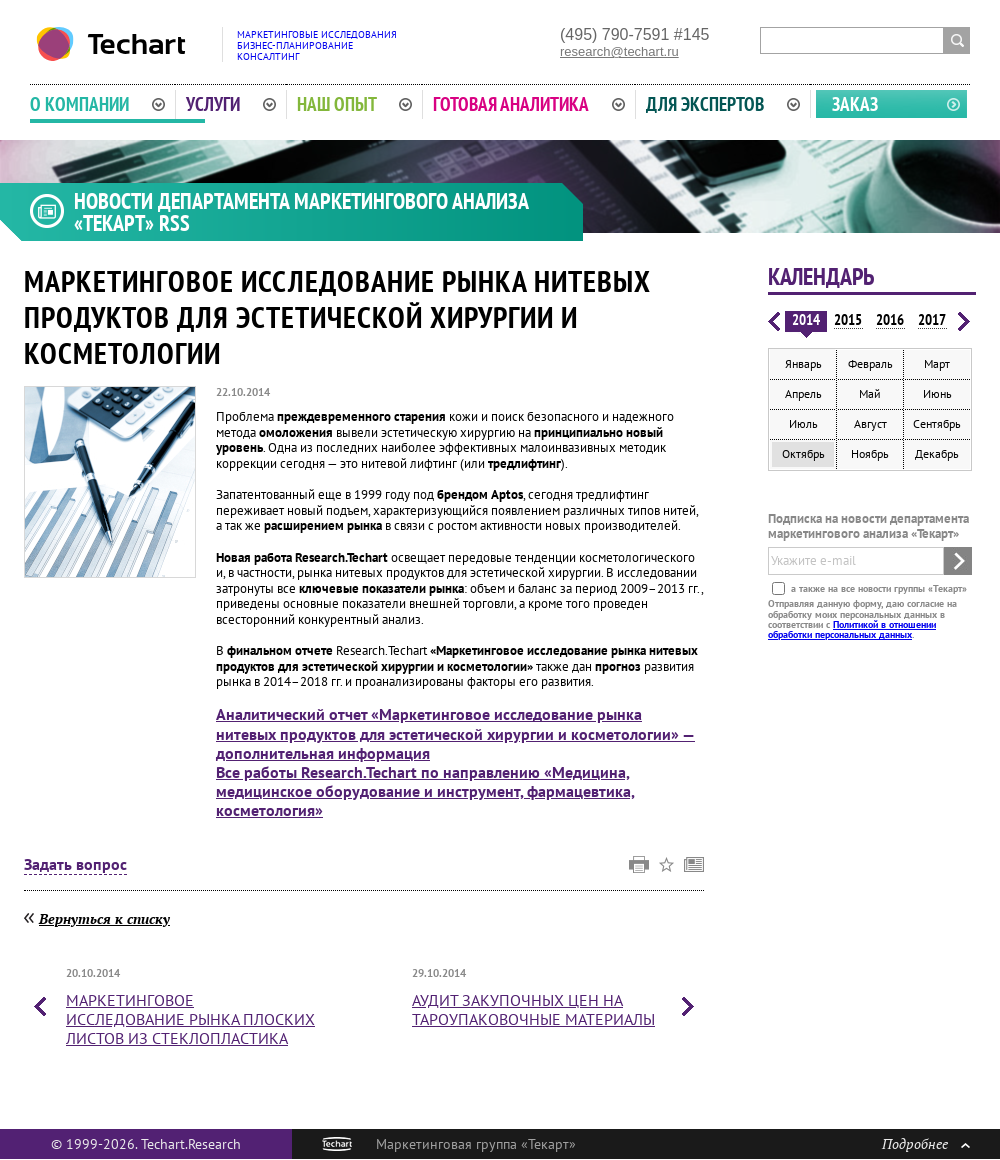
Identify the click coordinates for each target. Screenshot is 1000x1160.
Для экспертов (723, 104)
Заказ (855, 104)
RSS (174, 223)
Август (870, 423)
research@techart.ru (619, 51)
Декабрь (937, 453)
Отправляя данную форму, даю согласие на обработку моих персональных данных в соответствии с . (862, 619)
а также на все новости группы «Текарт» (877, 588)
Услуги (231, 104)
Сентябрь (937, 423)
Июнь (937, 393)
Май (870, 393)
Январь (803, 363)
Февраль (870, 363)
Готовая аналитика (529, 104)
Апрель (803, 393)
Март (937, 363)
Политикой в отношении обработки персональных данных (852, 629)
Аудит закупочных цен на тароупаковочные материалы (533, 1009)
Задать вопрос (75, 865)
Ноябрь (870, 453)
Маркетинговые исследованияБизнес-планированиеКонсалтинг (317, 45)
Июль (803, 423)
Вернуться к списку (104, 918)
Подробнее (926, 1143)
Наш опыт (355, 104)
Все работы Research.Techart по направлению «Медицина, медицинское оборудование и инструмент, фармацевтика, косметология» (425, 791)
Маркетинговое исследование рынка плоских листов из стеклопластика (190, 1019)
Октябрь (803, 453)
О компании (97, 104)
